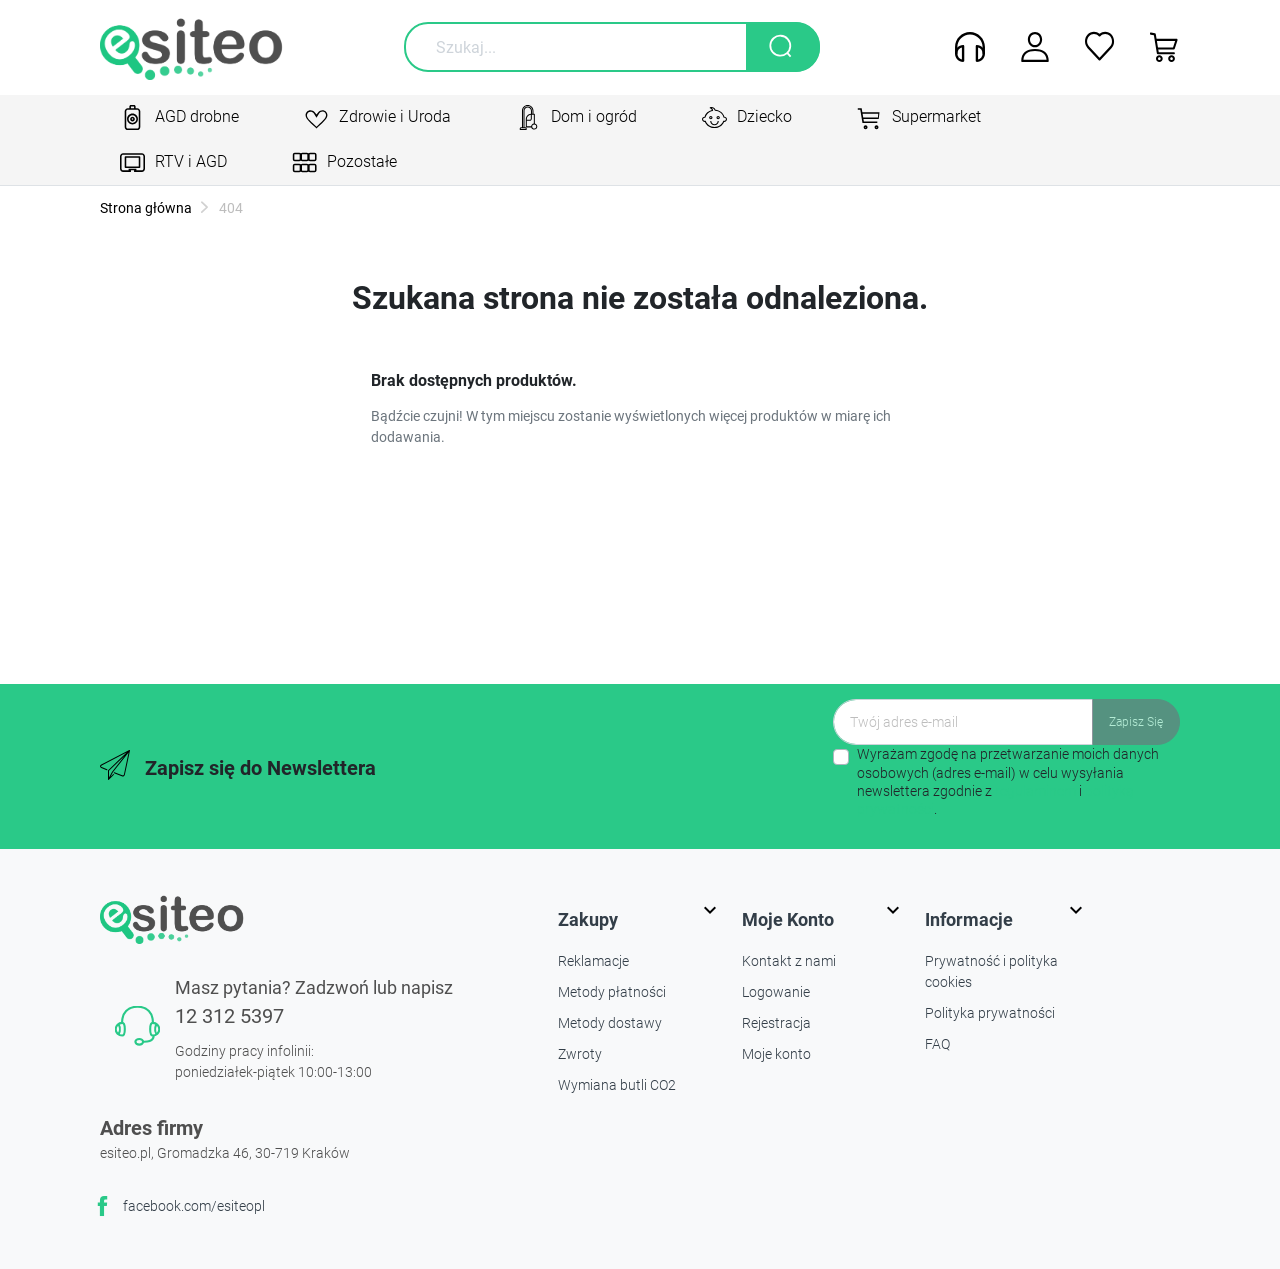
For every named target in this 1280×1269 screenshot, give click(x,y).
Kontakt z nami (789, 961)
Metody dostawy (610, 1023)
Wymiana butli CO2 (617, 1085)
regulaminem (1035, 791)
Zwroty (580, 1054)
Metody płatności (612, 992)
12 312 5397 (229, 1016)
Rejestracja (776, 1023)
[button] (1157, 47)
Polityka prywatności (990, 1013)
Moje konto (776, 1054)
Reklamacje (593, 961)
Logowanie (776, 992)
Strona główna (146, 208)
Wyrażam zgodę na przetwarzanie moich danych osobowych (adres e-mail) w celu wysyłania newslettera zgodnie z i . (1008, 781)
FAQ (937, 1044)
